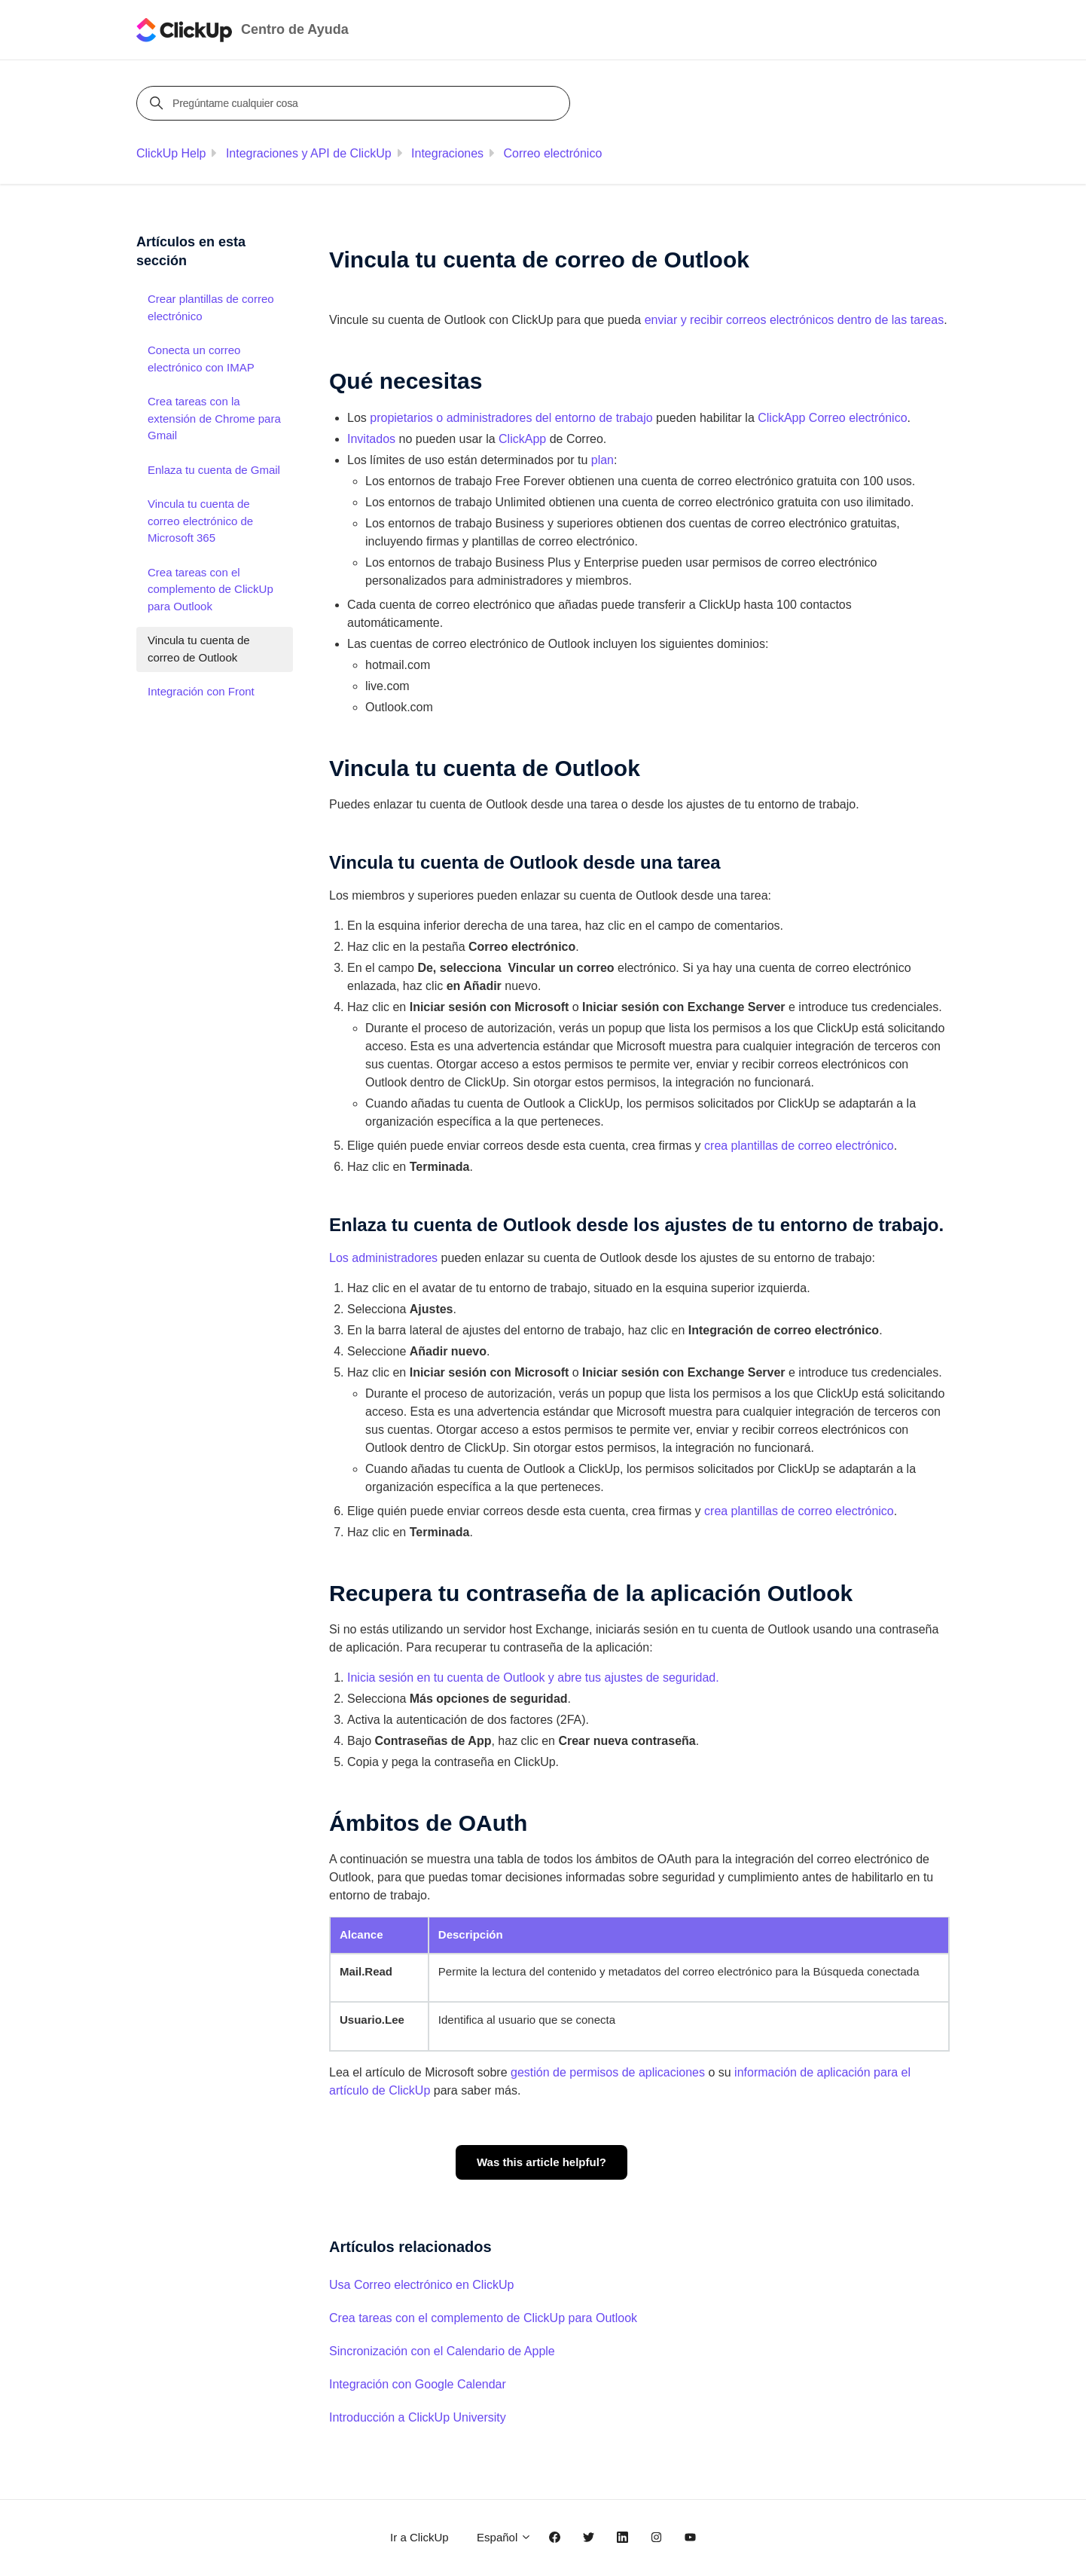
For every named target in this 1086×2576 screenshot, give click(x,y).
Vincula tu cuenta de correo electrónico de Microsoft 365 (200, 520)
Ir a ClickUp (419, 2537)
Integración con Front (201, 691)
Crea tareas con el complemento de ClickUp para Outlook (483, 2318)
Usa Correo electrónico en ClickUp (421, 2284)
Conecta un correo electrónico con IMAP (201, 359)
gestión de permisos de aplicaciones (608, 2072)
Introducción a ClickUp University (417, 2417)
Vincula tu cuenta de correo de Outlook (199, 649)
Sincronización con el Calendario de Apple (442, 2351)
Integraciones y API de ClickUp (309, 153)
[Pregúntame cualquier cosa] (355, 103)
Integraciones (447, 153)
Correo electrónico (553, 153)
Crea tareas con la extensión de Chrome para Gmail (214, 418)
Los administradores (383, 1257)
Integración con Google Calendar (417, 2384)
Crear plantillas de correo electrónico (211, 307)
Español (504, 2537)
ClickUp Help (171, 153)
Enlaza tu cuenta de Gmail (214, 469)
